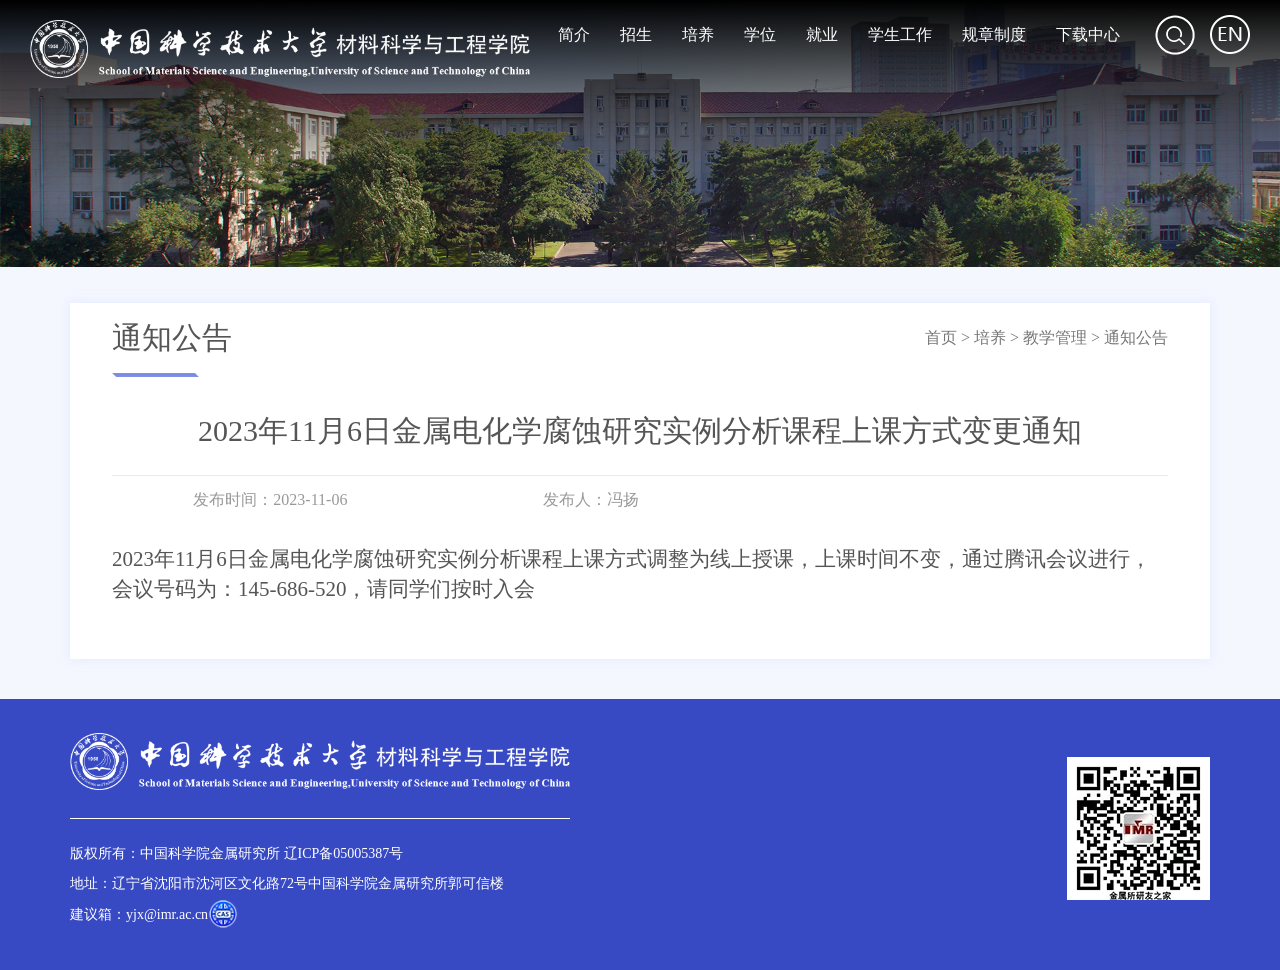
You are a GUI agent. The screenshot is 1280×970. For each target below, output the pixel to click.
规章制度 (994, 34)
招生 (636, 34)
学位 (760, 34)
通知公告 (1136, 337)
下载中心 (1088, 34)
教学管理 (1055, 337)
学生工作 (900, 34)
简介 (574, 34)
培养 (698, 34)
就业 (822, 34)
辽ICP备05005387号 (344, 853)
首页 (941, 337)
